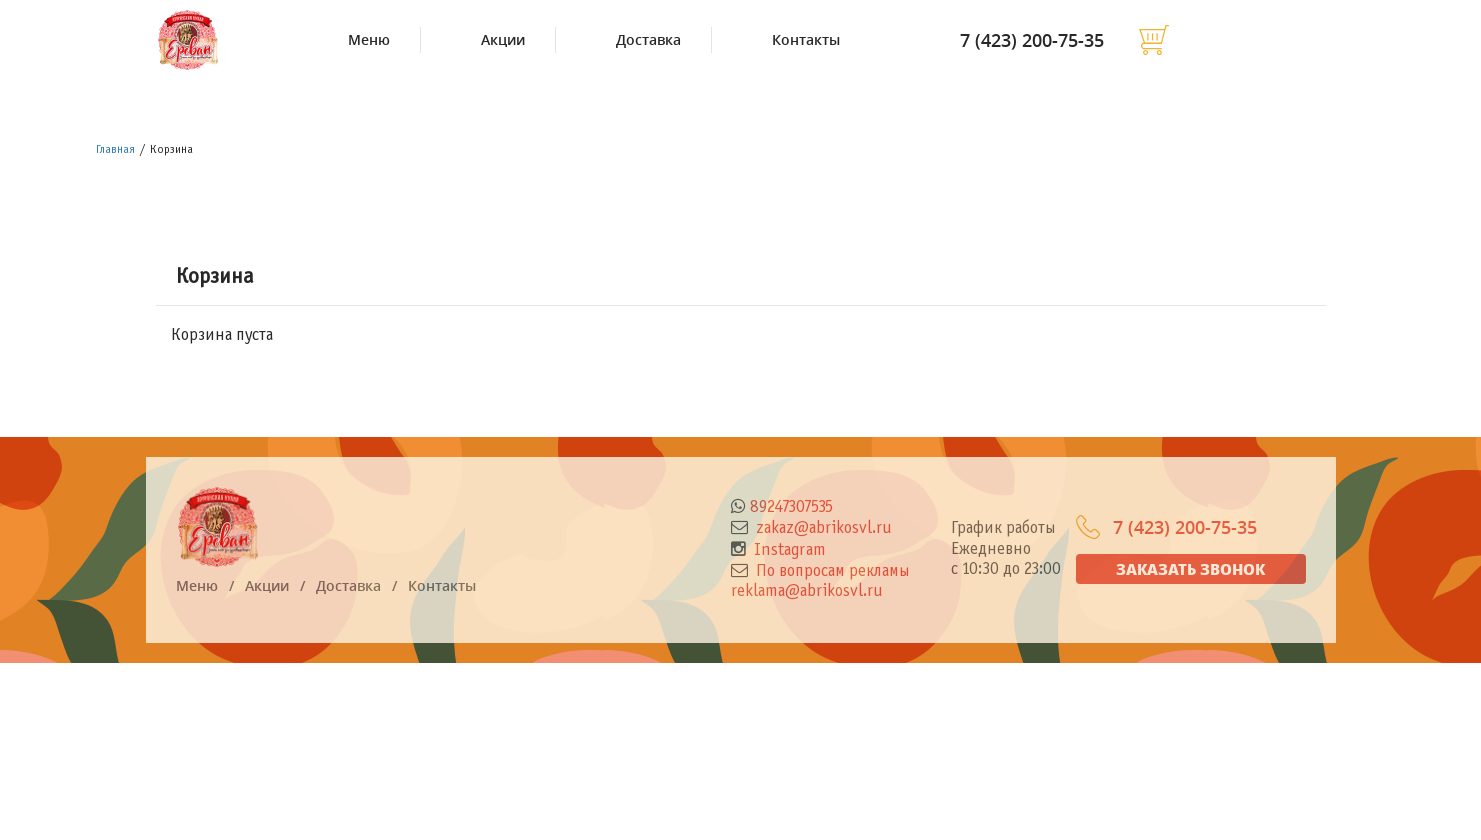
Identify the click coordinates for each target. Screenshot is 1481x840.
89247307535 (791, 508)
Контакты (806, 40)
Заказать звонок (1190, 569)
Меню (369, 40)
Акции (503, 40)
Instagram (788, 551)
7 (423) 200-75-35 (1032, 40)
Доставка (648, 40)
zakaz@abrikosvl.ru (822, 529)
